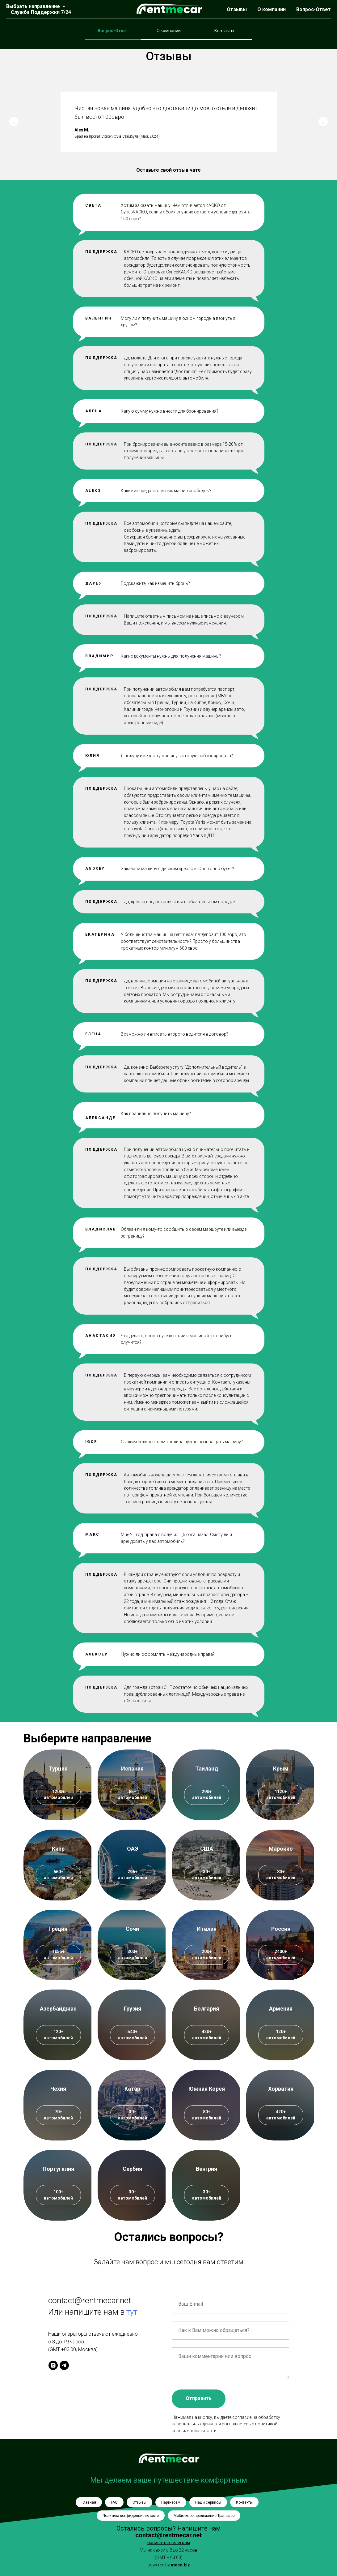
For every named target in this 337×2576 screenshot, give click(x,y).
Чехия (58, 2088)
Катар (132, 2088)
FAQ (114, 2502)
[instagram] (53, 2365)
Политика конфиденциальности (131, 2516)
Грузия (132, 2008)
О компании (271, 9)
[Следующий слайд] (323, 121)
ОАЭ (132, 1848)
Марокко (281, 1848)
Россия (280, 1929)
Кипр (58, 1848)
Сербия (132, 2169)
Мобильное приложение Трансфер (204, 2516)
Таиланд (206, 1768)
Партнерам (170, 2502)
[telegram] (64, 2365)
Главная (89, 2502)
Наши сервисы (208, 2502)
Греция (58, 1929)
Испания (132, 1768)
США (206, 1848)
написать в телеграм (168, 2542)
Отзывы (237, 9)
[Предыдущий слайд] (14, 121)
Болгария (206, 2008)
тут (131, 2311)
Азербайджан (58, 2008)
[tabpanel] (168, 24)
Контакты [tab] (224, 30)
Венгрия (206, 2169)
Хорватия (280, 2088)
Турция (58, 1768)
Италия (207, 1929)
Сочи (132, 1929)
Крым (281, 1768)
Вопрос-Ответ (313, 9)
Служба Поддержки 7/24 (41, 12)
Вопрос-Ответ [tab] (113, 30)
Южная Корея (206, 2088)
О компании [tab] (169, 30)
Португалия (58, 2169)
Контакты (244, 2502)
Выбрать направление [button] (33, 6)
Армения (281, 2008)
